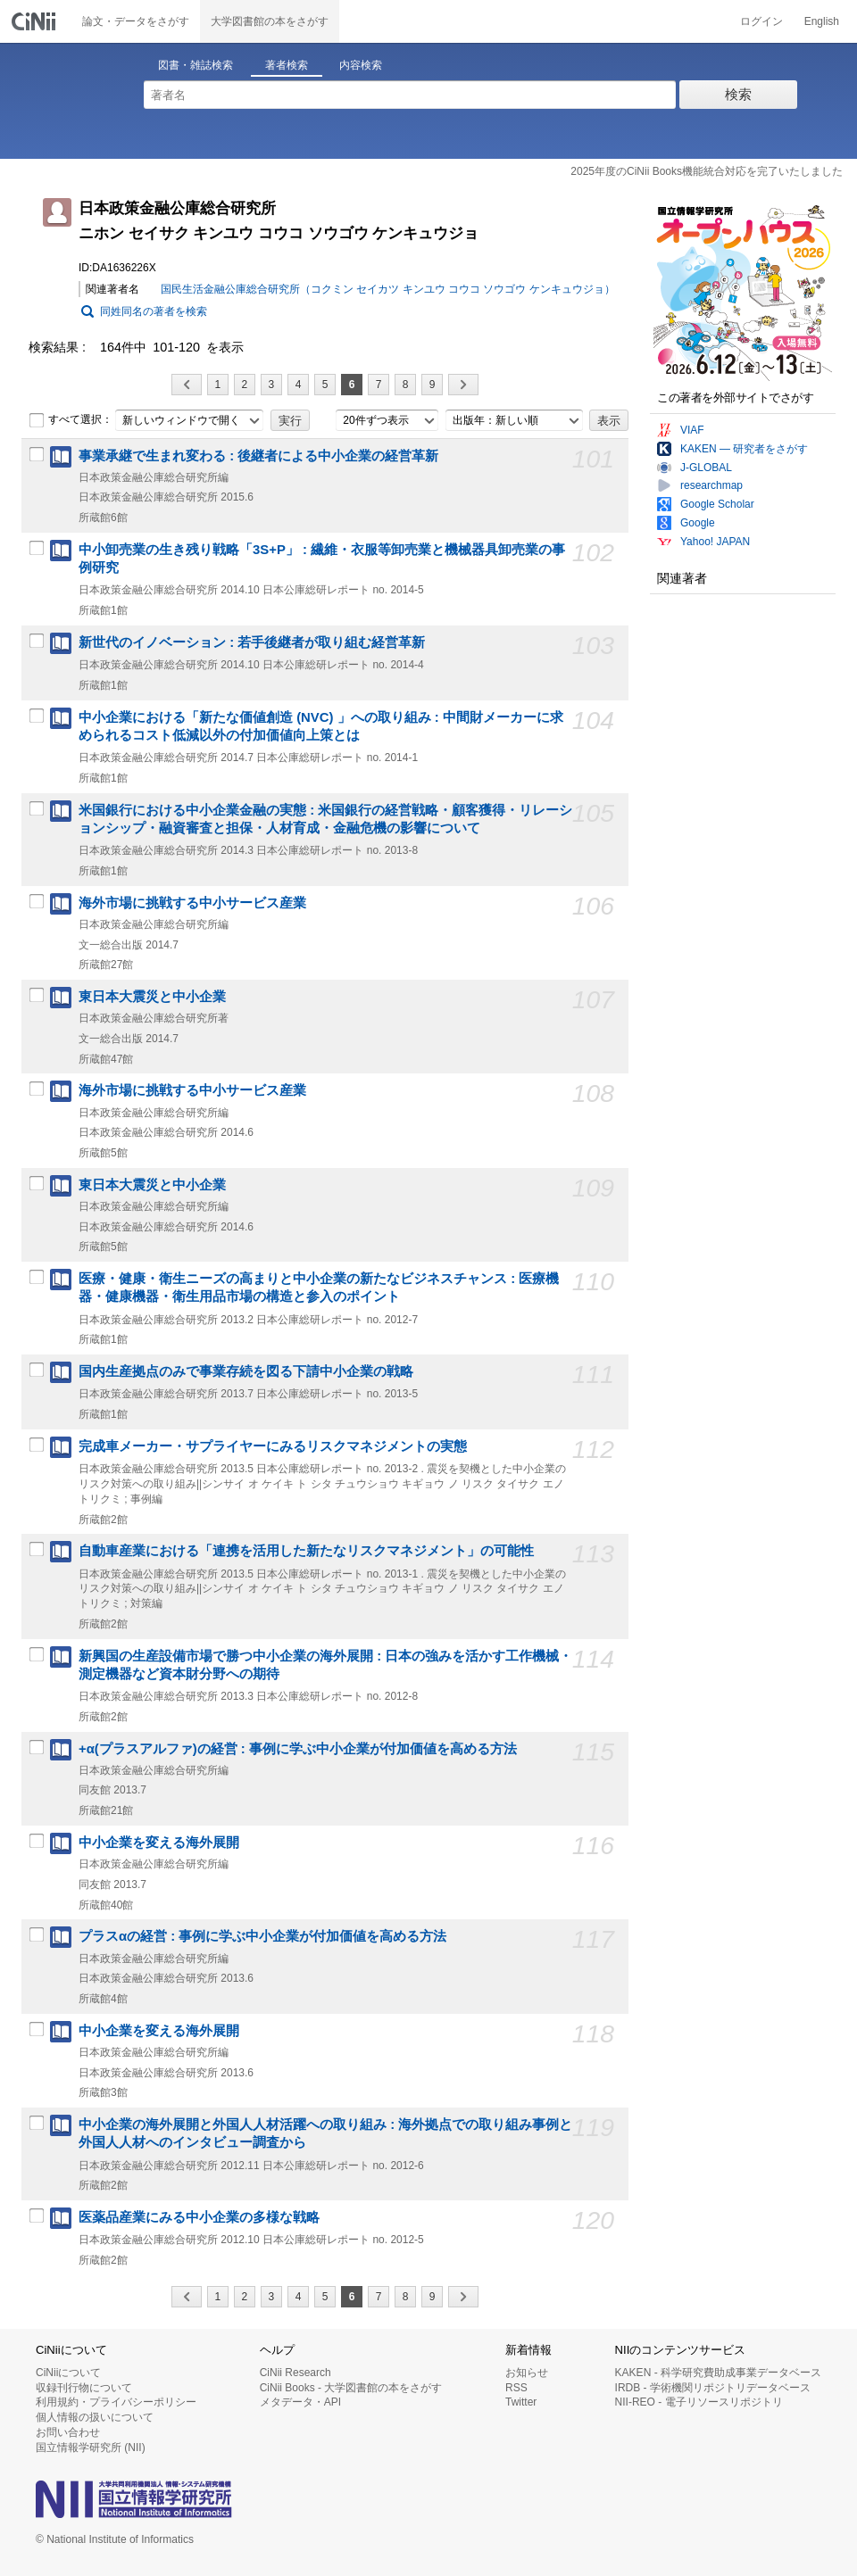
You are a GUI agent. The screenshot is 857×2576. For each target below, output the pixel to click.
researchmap (711, 485)
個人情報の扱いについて (95, 2417)
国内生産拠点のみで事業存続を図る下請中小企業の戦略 (246, 1371)
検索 (738, 94)
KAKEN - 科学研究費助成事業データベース (718, 2372)
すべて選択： (70, 420)
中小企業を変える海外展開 (159, 1842)
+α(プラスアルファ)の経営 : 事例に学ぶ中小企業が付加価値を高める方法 (298, 1749)
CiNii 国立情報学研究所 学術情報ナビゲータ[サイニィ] (35, 21)
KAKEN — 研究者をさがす (744, 449)
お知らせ (526, 2372)
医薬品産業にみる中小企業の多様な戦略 (199, 2217)
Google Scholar (717, 504)
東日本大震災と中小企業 (152, 997)
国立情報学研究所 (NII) (91, 2447)
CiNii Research (295, 2372)
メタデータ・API (300, 2402)
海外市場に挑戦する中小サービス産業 (192, 903)
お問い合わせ (68, 2432)
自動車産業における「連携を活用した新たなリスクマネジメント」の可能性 (306, 1551)
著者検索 (286, 65)
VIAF (692, 430)
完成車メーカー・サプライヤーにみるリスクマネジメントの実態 (273, 1446)
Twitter (521, 2402)
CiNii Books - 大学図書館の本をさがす (351, 2387)
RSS (516, 2387)
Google (697, 523)
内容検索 (360, 65)
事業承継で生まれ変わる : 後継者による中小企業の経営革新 (258, 456)
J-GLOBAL (706, 467)
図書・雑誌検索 (195, 65)
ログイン (761, 21)
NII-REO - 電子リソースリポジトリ (699, 2402)
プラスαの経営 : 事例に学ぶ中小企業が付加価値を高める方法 (262, 1936)
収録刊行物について (84, 2387)
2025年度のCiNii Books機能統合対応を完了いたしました (706, 171)
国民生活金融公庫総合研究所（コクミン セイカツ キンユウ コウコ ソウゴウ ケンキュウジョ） (388, 289)
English (821, 21)
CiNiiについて (68, 2372)
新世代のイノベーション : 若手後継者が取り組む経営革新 (252, 642)
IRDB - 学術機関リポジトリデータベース (713, 2387)
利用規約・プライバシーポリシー (116, 2402)
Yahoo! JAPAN (715, 541)
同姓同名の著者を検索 (153, 311)
